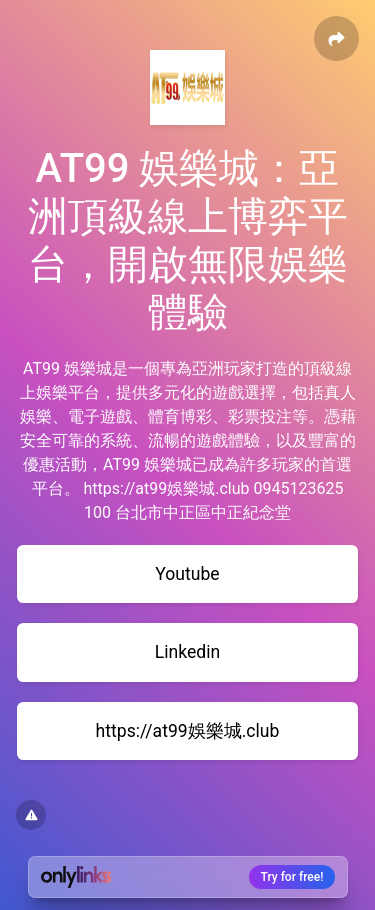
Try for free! (292, 877)
